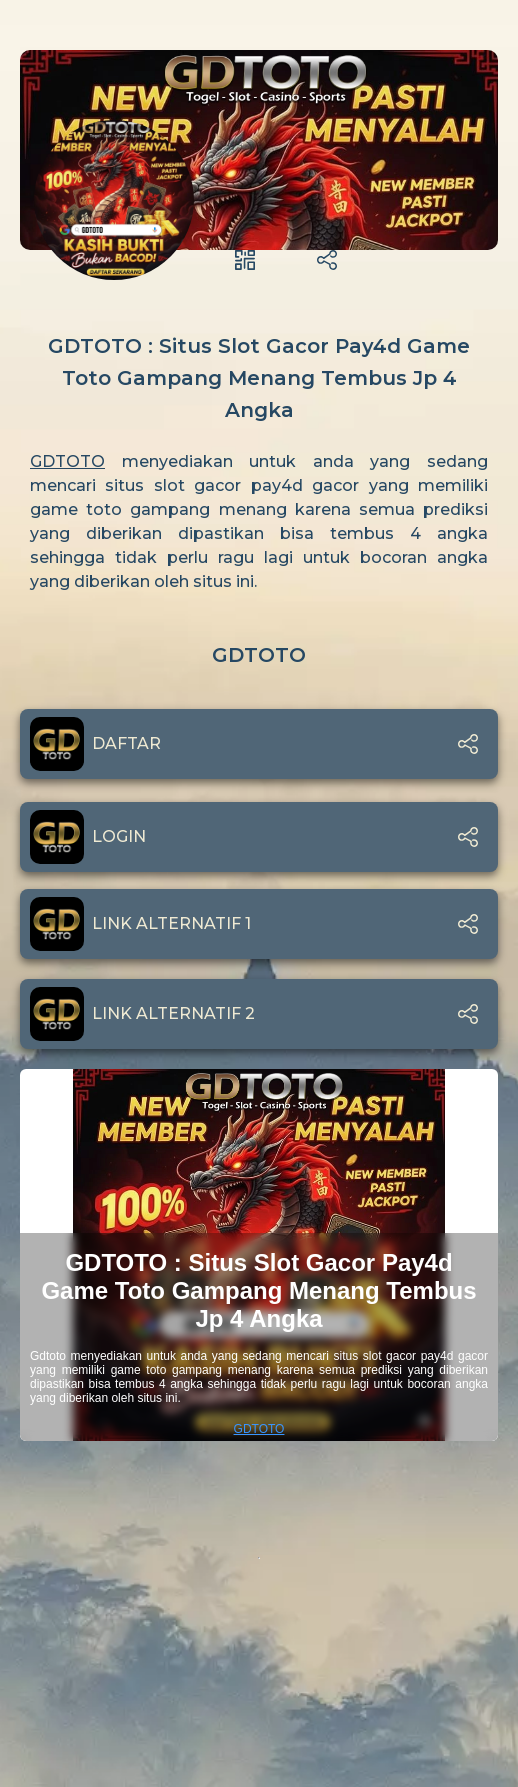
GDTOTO (67, 461)
